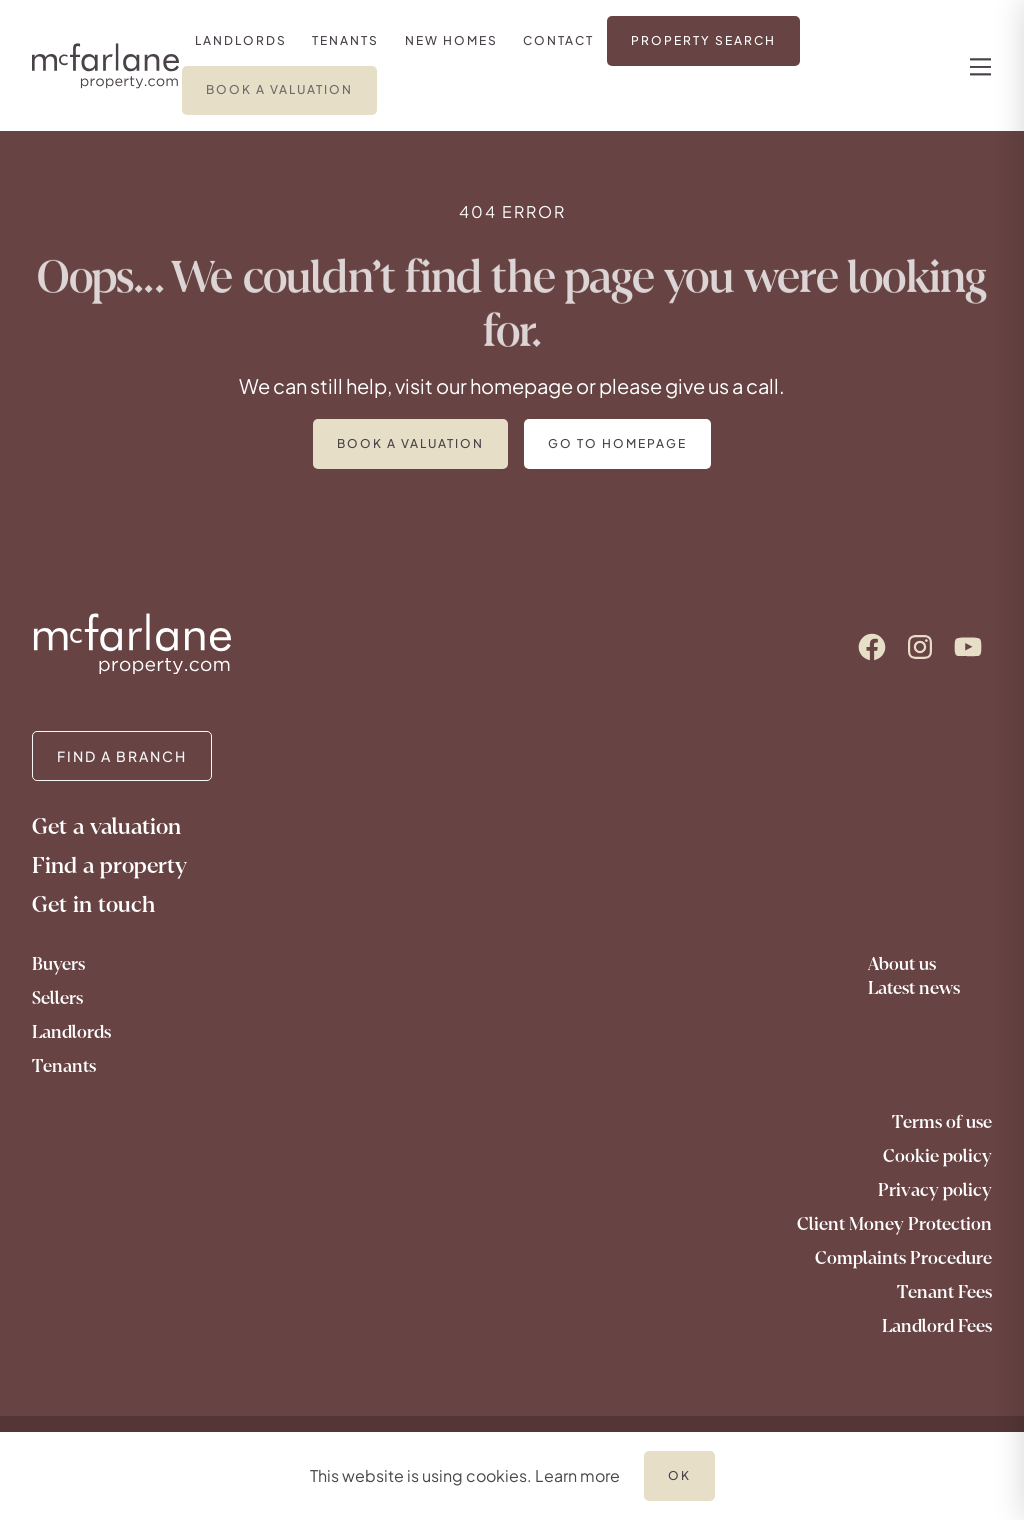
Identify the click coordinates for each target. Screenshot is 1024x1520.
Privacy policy (935, 1190)
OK (679, 1475)
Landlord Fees (937, 1326)
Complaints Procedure (903, 1258)
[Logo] (105, 66)
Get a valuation (106, 826)
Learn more (577, 1475)
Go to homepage (617, 443)
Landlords (71, 1032)
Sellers (57, 998)
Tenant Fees (944, 1292)
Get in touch (93, 904)
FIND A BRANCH (122, 756)
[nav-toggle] (977, 65)
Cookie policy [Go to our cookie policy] (937, 1156)
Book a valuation (410, 443)
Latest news (914, 988)
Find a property (109, 865)
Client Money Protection (894, 1224)
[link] (241, 40)
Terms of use (942, 1122)
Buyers (58, 964)
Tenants (64, 1066)
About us (902, 964)
